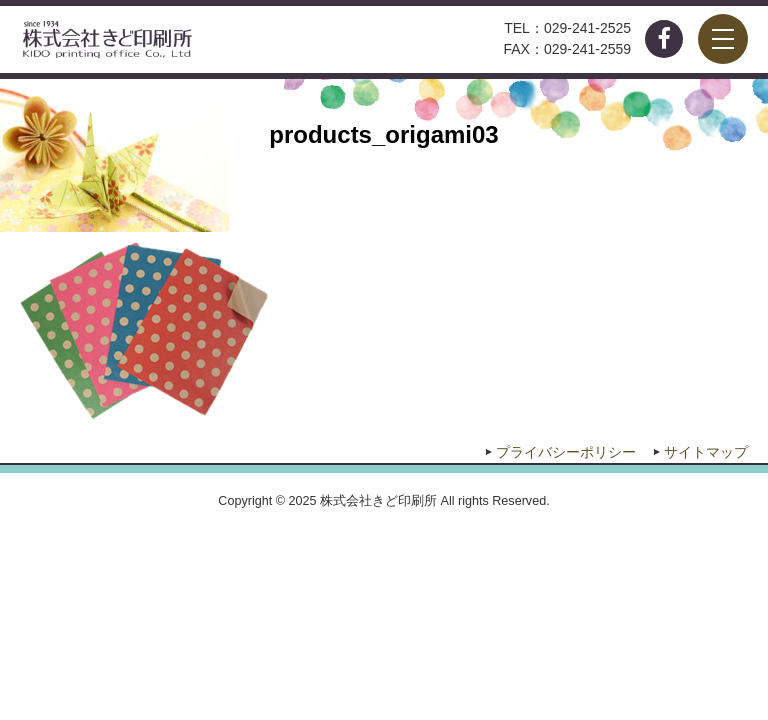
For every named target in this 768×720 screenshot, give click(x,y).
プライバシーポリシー (566, 452)
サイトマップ (706, 452)
